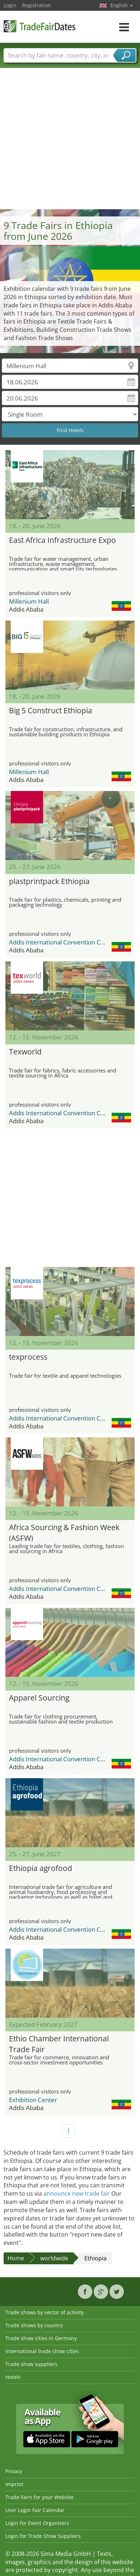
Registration (36, 5)
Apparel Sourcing (39, 1698)
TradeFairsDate (39, 26)
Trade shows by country (34, 2325)
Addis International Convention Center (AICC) (72, 942)
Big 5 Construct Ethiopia (50, 710)
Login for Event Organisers (37, 2523)
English (121, 5)
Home (16, 2258)
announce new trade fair (76, 2193)
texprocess (28, 1357)
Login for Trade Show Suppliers (43, 2535)
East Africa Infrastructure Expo (62, 540)
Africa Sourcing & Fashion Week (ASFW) (64, 1531)
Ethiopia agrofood (40, 1868)
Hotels (12, 2377)
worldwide (54, 2258)
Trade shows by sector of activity (44, 2312)
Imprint (14, 2484)
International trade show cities (42, 2351)
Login (10, 5)
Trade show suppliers (31, 2364)
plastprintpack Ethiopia (49, 881)
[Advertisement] (67, 138)
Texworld (25, 1052)
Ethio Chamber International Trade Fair (59, 2043)
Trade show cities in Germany (41, 2338)
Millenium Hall (29, 601)
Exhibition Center (33, 2100)
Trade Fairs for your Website (39, 2497)
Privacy (13, 2471)
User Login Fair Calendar (35, 2510)
